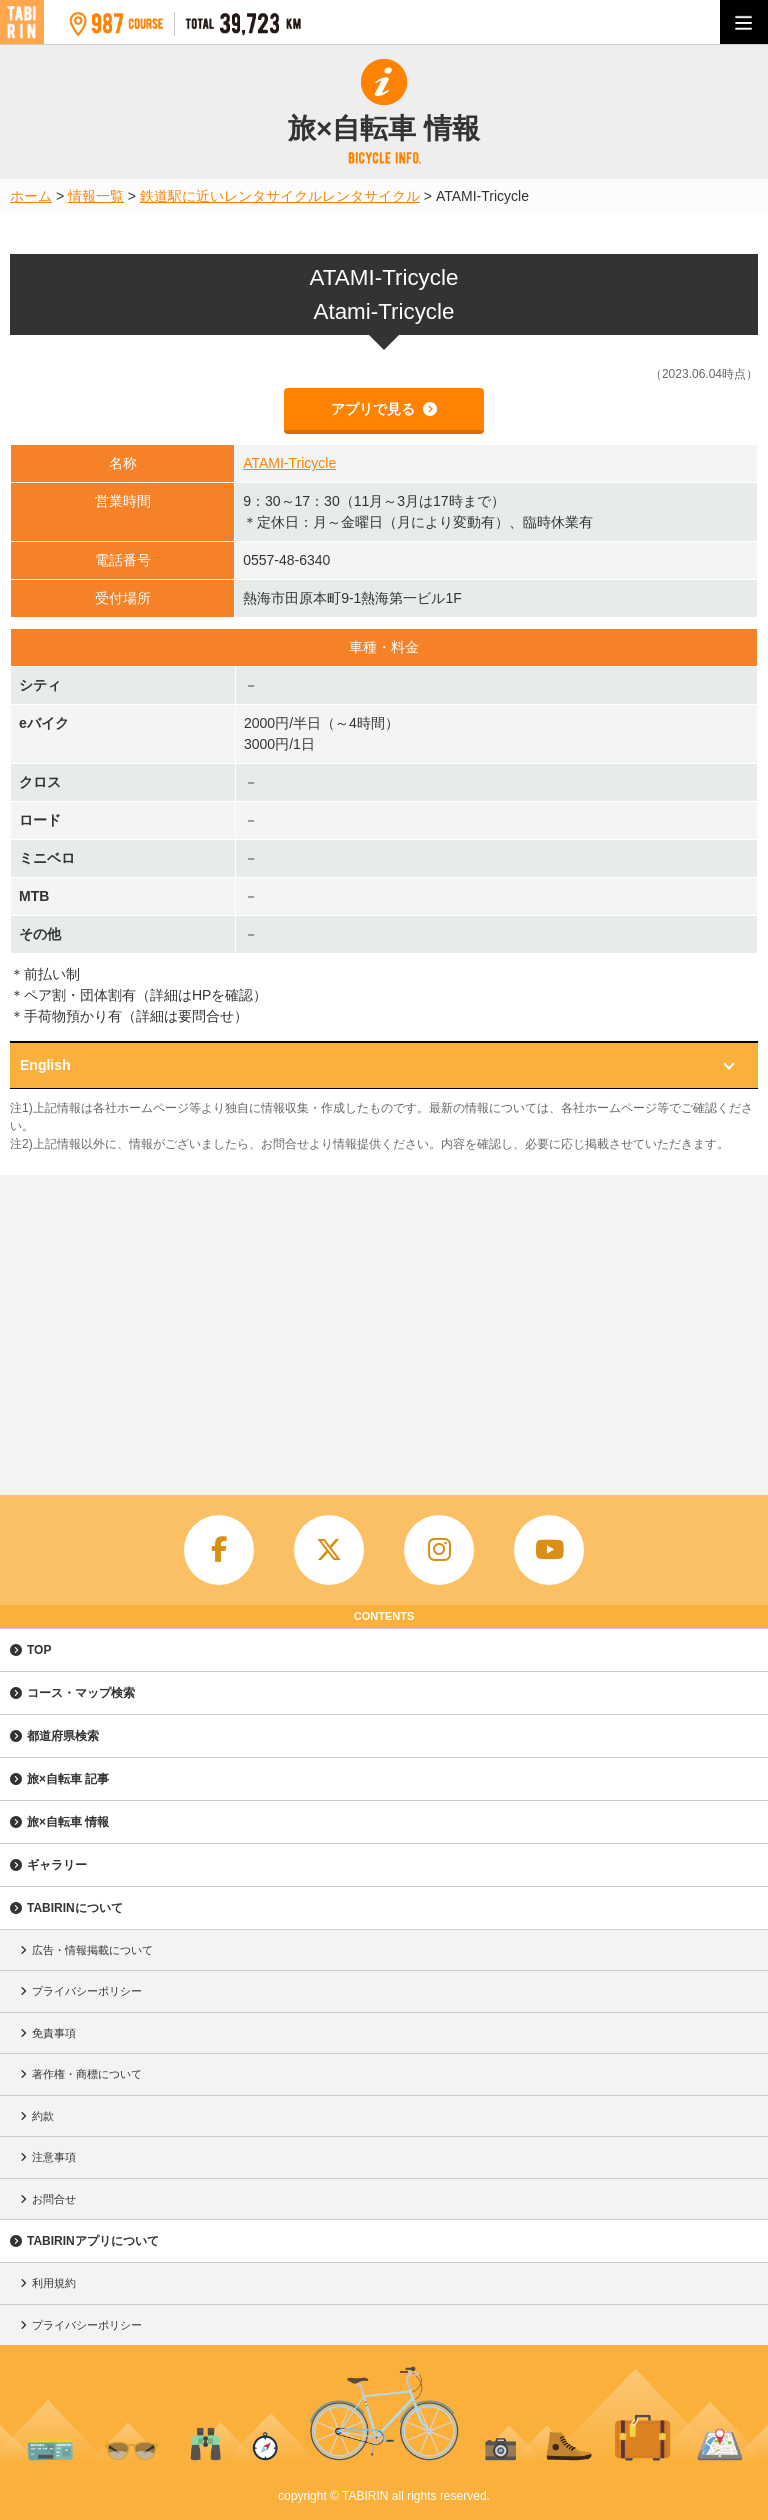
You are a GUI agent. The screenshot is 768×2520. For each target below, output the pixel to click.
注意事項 (54, 2157)
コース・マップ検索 (81, 1693)
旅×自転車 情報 (68, 1822)
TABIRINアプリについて (93, 2241)
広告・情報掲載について (92, 1950)
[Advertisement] (384, 1325)
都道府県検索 (63, 1736)
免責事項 (54, 2033)
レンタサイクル (371, 196)
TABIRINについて (75, 1908)
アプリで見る (375, 409)
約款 (43, 2116)
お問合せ (54, 2199)
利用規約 (54, 2283)
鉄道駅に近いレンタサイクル (231, 196)
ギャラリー (57, 1865)
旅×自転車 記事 (68, 1779)
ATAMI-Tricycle (289, 463)
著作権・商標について (87, 2074)
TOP (39, 1650)
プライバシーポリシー (87, 1991)
